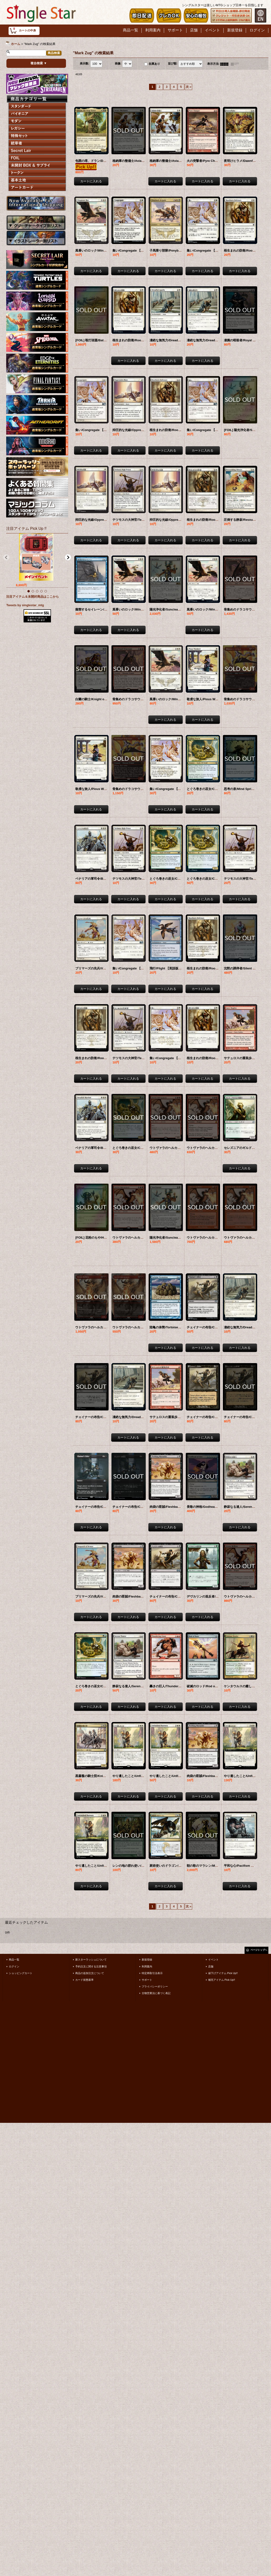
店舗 (210, 1966)
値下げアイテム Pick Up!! (223, 1973)
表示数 (84, 63)
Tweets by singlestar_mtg (25, 605)
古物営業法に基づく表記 (156, 1993)
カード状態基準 (84, 1979)
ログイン (14, 1966)
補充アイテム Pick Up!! (221, 1979)
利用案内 (147, 1966)
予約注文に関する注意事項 (91, 1966)
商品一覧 (14, 1959)
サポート (147, 1979)
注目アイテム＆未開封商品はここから (32, 596)
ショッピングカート (20, 1973)
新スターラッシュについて (91, 1959)
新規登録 (147, 1959)
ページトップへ (259, 1950)
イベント (213, 1959)
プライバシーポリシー (155, 1986)
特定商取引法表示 (152, 1973)
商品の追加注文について (89, 1973)
